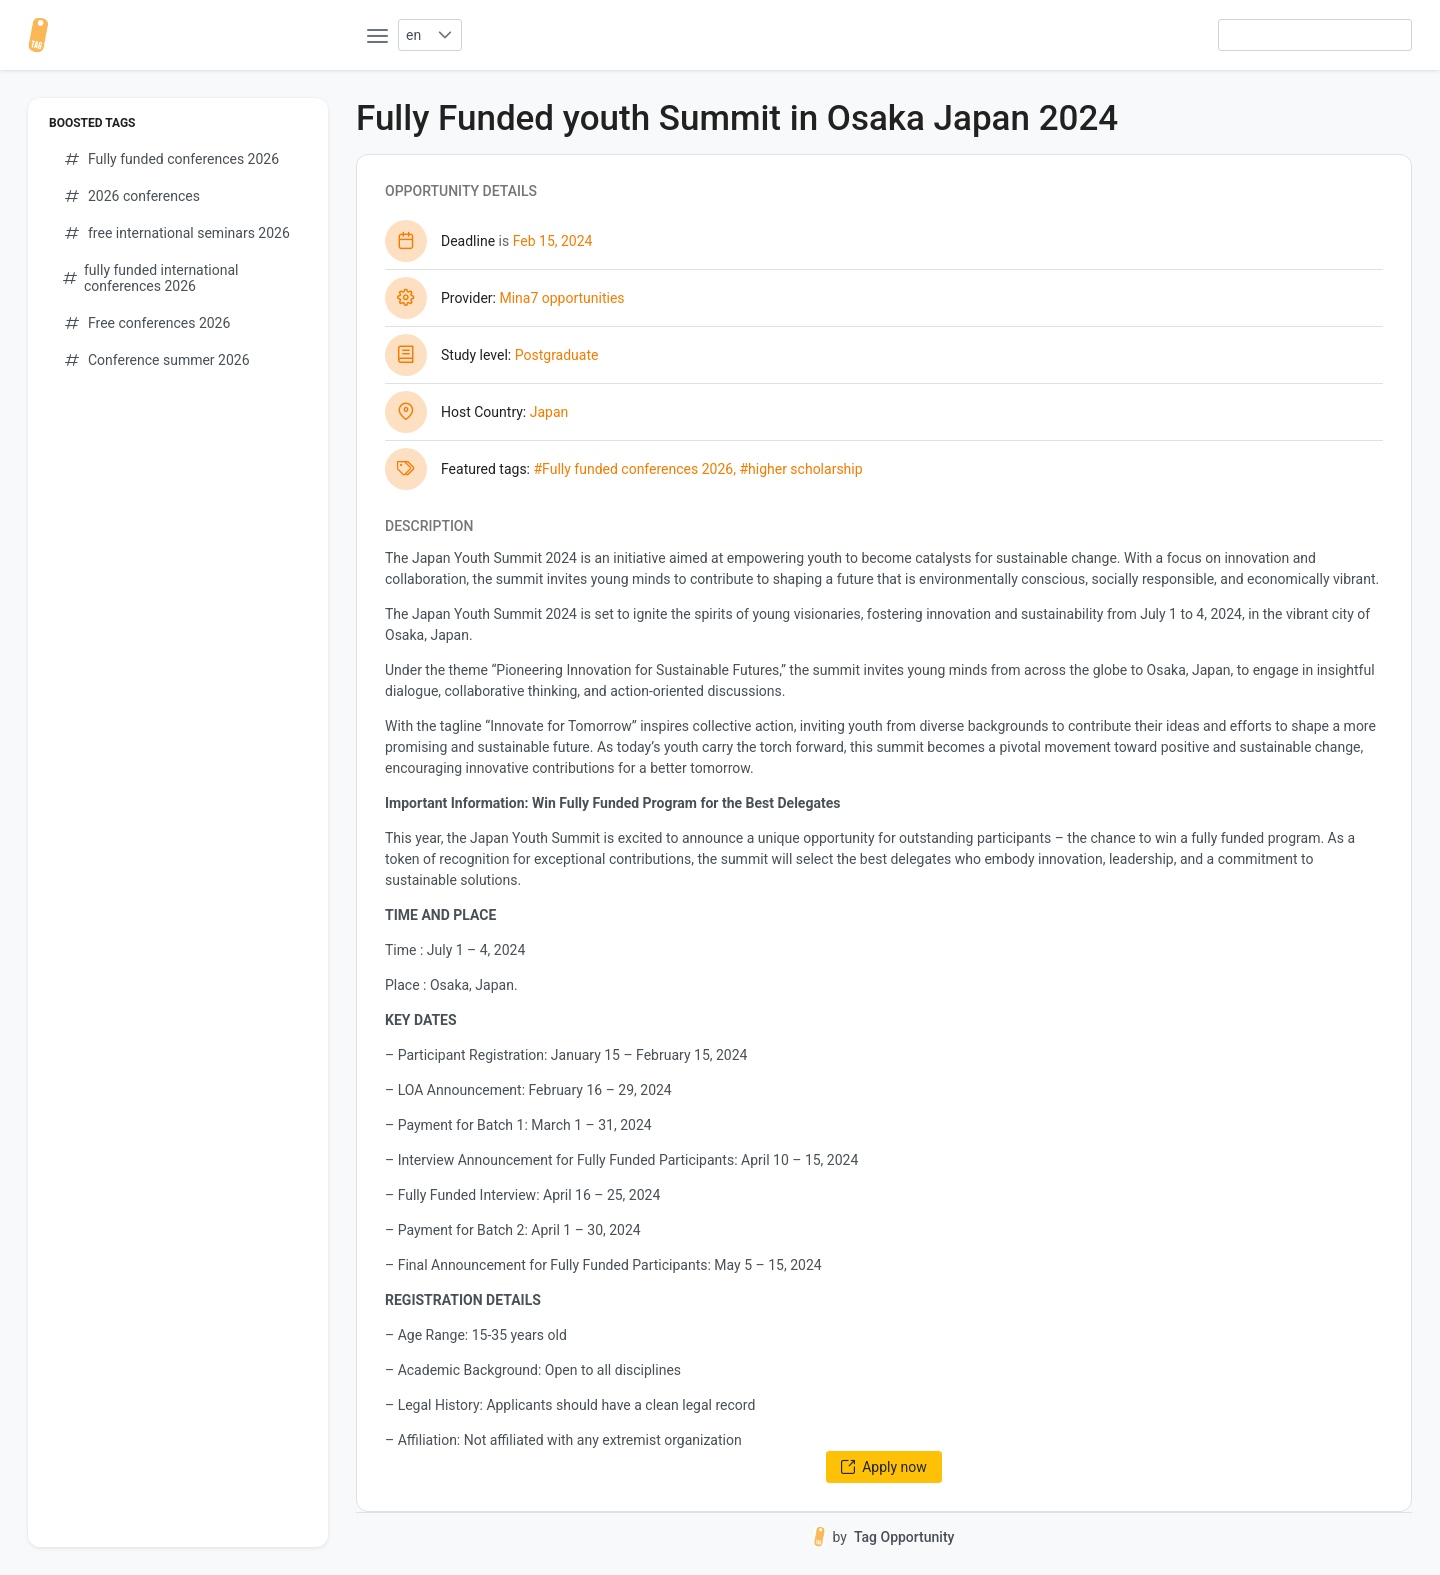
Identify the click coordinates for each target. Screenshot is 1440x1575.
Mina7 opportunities (561, 298)
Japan (549, 412)
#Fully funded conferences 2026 (633, 469)
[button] (444, 35)
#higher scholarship (800, 469)
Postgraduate (557, 355)
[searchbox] (1315, 35)
